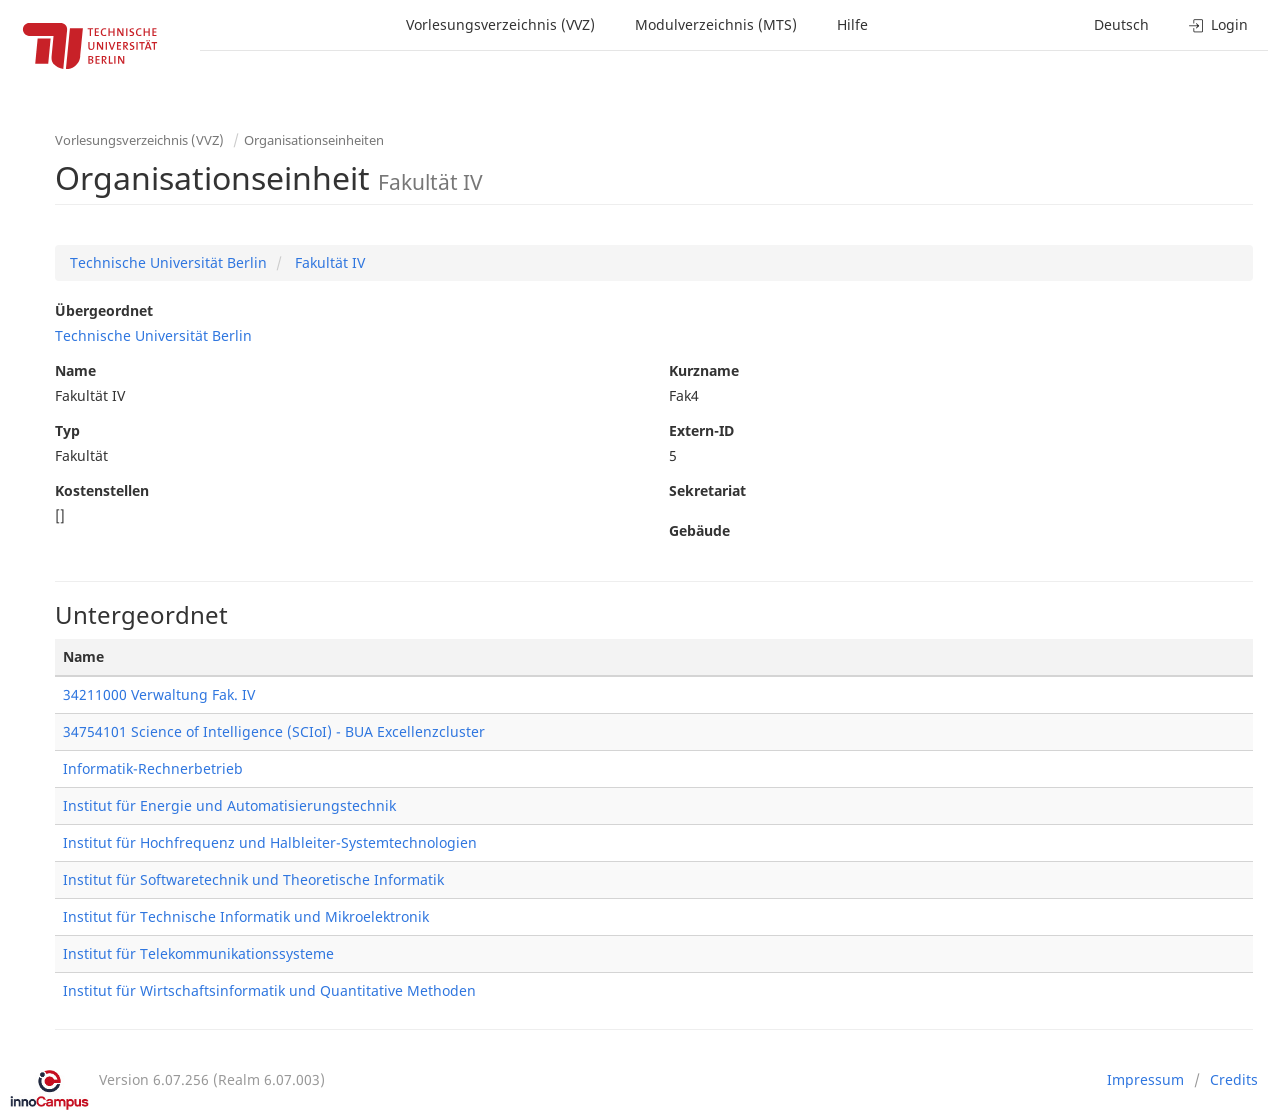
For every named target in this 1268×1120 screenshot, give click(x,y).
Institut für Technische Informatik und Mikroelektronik (246, 916)
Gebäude (699, 530)
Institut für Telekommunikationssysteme (198, 953)
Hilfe (852, 24)
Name (75, 370)
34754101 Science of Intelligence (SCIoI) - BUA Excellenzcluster (274, 731)
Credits (1234, 1079)
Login (1218, 24)
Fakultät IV (328, 262)
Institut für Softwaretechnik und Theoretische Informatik (253, 879)
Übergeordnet (104, 310)
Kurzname (704, 370)
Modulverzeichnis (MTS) (716, 24)
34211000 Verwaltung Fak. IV (159, 694)
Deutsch (1121, 24)
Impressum (1145, 1079)
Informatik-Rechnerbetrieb (153, 768)
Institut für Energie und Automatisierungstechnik (229, 805)
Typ (67, 430)
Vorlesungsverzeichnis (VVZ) (500, 24)
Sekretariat (707, 490)
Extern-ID (701, 430)
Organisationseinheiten (314, 140)
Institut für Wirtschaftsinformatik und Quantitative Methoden (269, 990)
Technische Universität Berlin (168, 262)
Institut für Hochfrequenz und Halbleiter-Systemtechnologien (270, 842)
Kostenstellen (102, 490)
